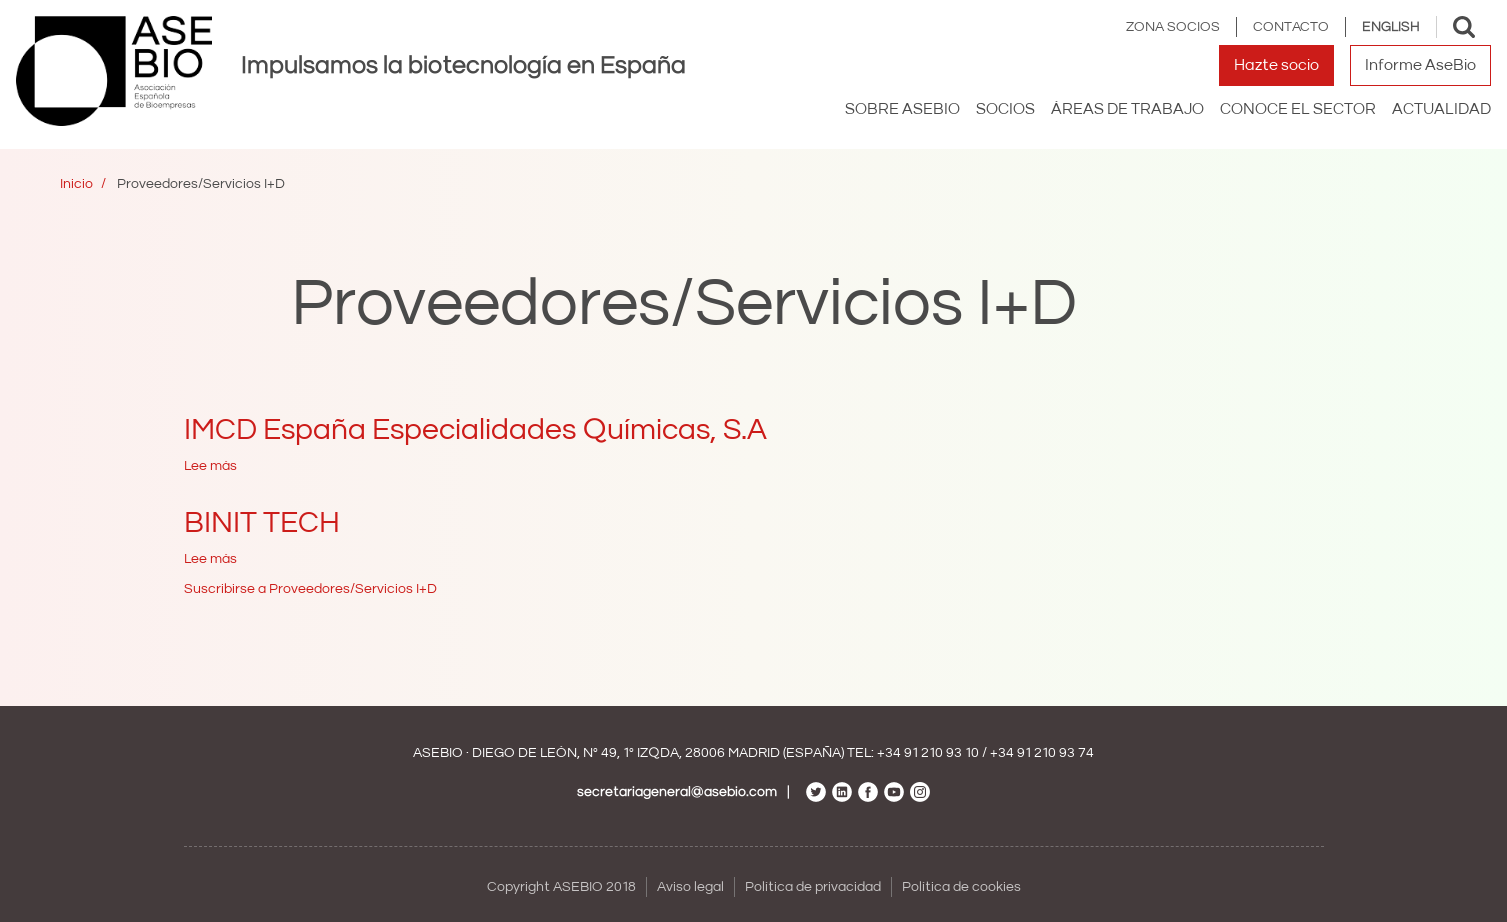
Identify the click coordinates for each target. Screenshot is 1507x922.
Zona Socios (1173, 27)
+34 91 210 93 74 (1042, 753)
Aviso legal (690, 887)
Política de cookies (961, 887)
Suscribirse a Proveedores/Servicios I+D (310, 589)
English (1391, 27)
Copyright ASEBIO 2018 (561, 887)
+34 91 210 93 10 (928, 753)
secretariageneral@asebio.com (677, 792)
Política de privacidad (813, 887)
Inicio (76, 184)
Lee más (210, 466)
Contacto (1291, 27)
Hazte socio (1276, 65)
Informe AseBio (1420, 65)
